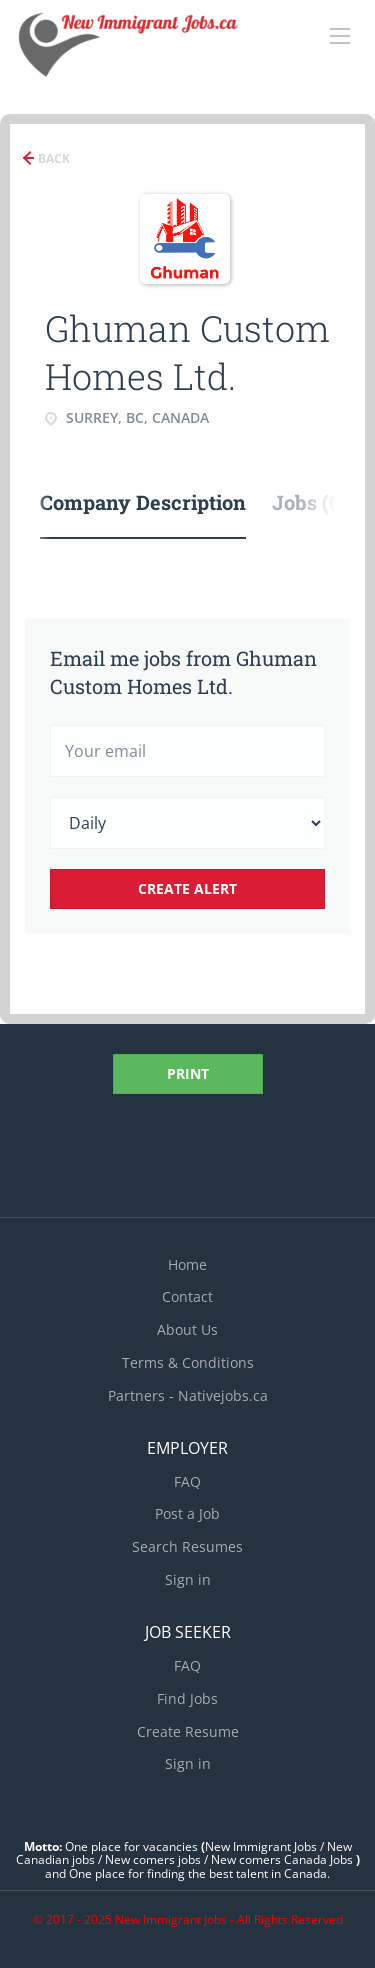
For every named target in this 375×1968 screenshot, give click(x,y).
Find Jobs (187, 1698)
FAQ (187, 1481)
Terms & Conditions (188, 1362)
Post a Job (187, 1513)
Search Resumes (187, 1546)
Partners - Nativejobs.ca (188, 1395)
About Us (187, 1329)
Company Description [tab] (143, 502)
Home (187, 1264)
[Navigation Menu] (340, 36)
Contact (187, 1296)
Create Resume (188, 1731)
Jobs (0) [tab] (309, 502)
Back (52, 158)
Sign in (188, 1579)
